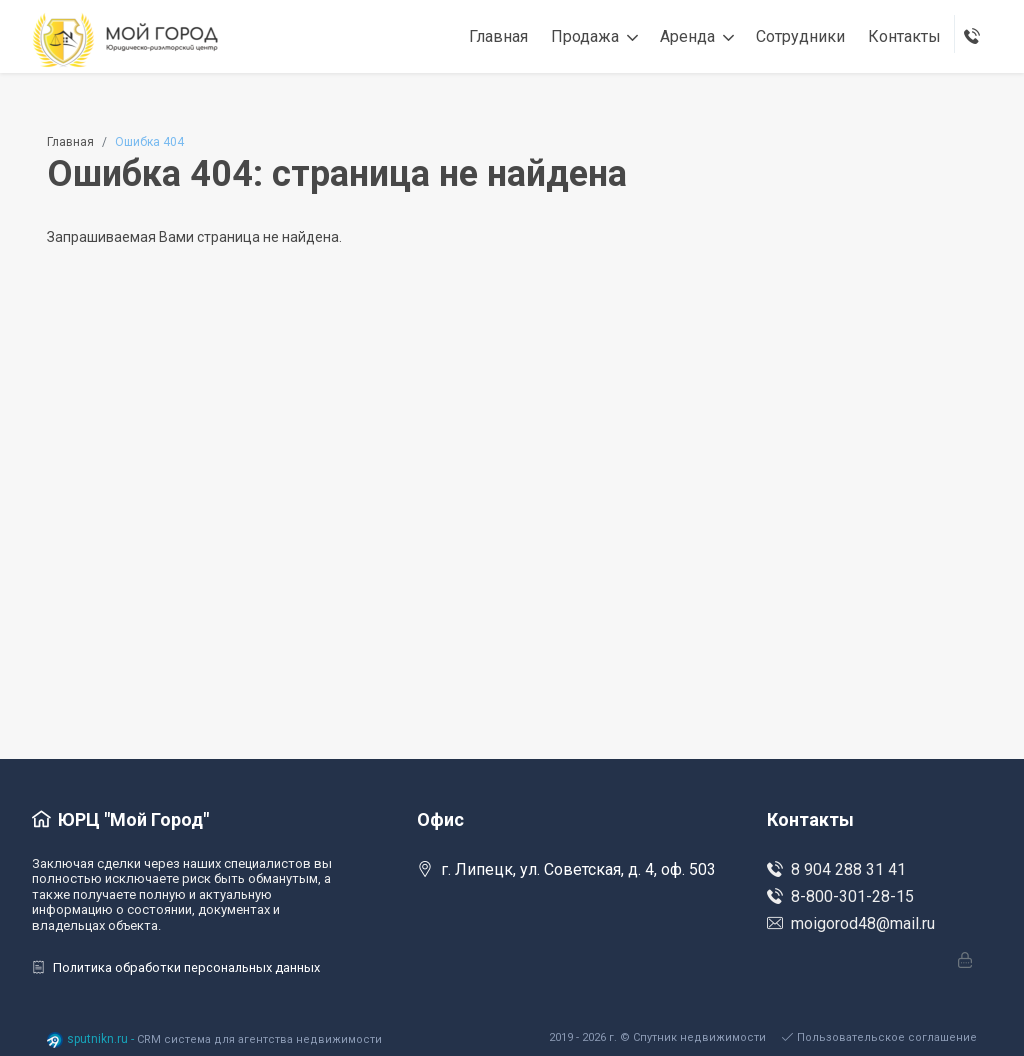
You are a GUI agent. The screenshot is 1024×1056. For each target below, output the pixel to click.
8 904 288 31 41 (836, 869)
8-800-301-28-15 (840, 896)
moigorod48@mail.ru (851, 923)
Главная (70, 142)
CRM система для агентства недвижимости (259, 1039)
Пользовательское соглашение (879, 1037)
